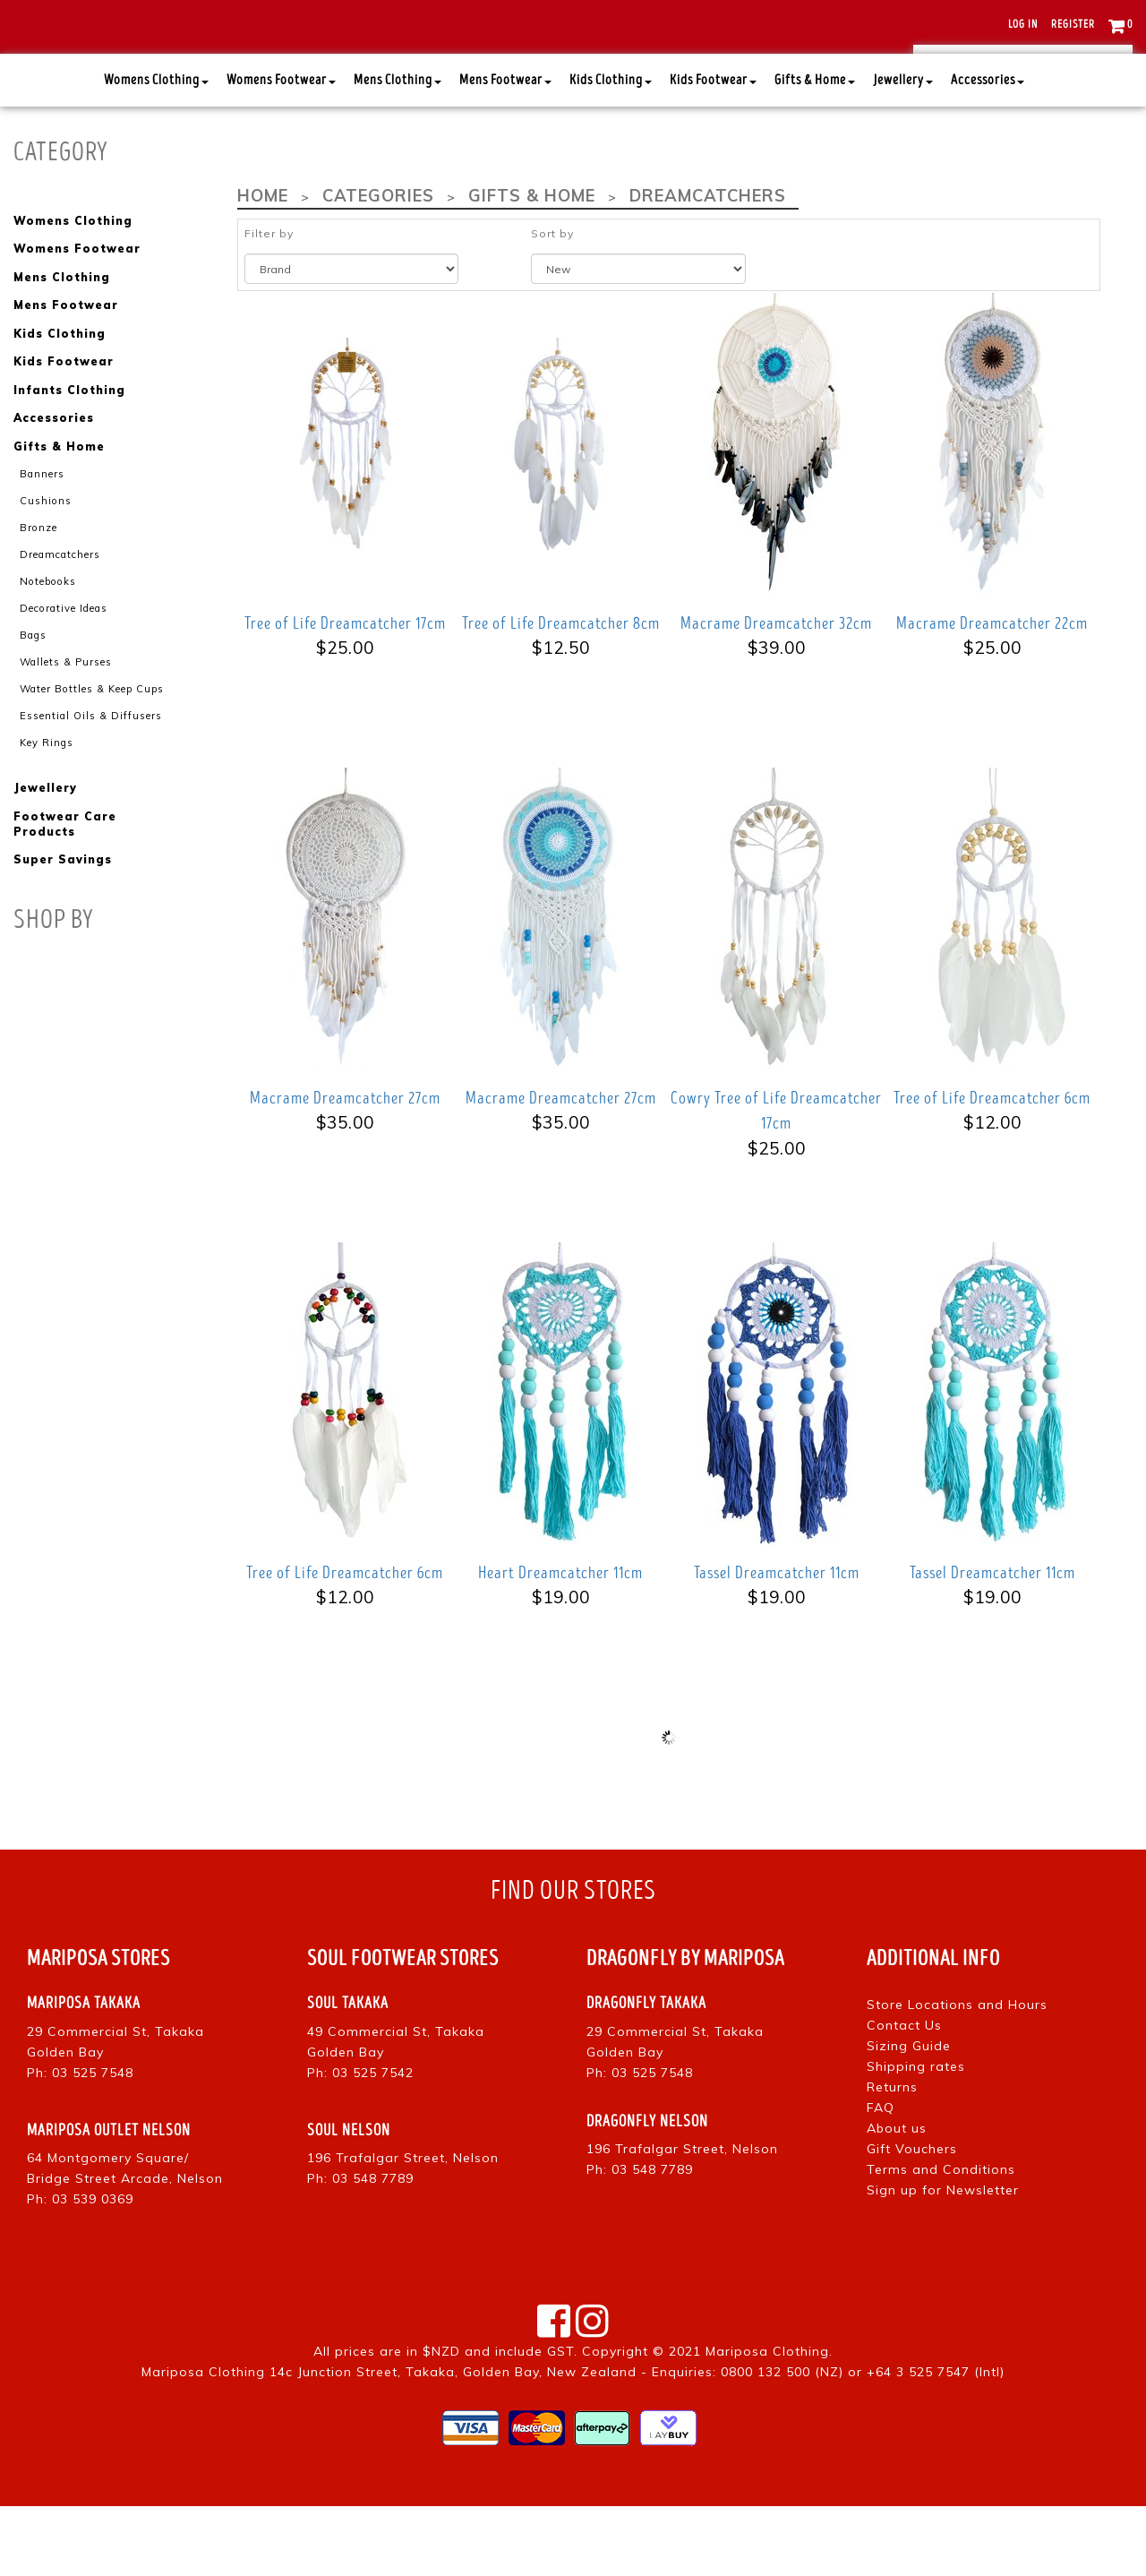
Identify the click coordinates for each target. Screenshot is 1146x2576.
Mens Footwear (505, 150)
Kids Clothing (610, 150)
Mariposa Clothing (767, 2421)
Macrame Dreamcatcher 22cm (992, 693)
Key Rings (46, 807)
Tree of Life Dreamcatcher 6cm (992, 1168)
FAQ (880, 2177)
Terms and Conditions (941, 2239)
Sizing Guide (909, 2116)
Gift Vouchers (912, 2219)
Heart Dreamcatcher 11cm (560, 1643)
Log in (1023, 24)
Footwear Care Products (64, 888)
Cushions (45, 568)
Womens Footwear (281, 150)
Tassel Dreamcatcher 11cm (777, 1643)
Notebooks (46, 647)
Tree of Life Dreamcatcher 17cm (345, 693)
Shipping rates (916, 2136)
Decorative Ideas (63, 673)
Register (1073, 24)
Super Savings (62, 924)
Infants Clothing (68, 458)
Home (262, 266)
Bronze (38, 594)
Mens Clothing (397, 150)
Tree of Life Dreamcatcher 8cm (561, 693)
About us (897, 2198)
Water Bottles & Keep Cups (91, 753)
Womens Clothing (156, 150)
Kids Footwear (713, 150)
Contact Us (904, 2095)
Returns (892, 2157)
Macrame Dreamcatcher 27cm (345, 1168)
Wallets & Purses (66, 727)
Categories (376, 266)
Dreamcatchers (60, 620)
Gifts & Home (814, 150)
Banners (42, 541)
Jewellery (903, 150)
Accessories (987, 150)
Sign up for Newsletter (943, 2260)
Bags (33, 700)
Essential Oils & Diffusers (91, 780)
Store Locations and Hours (957, 2074)
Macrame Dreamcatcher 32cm (776, 693)
